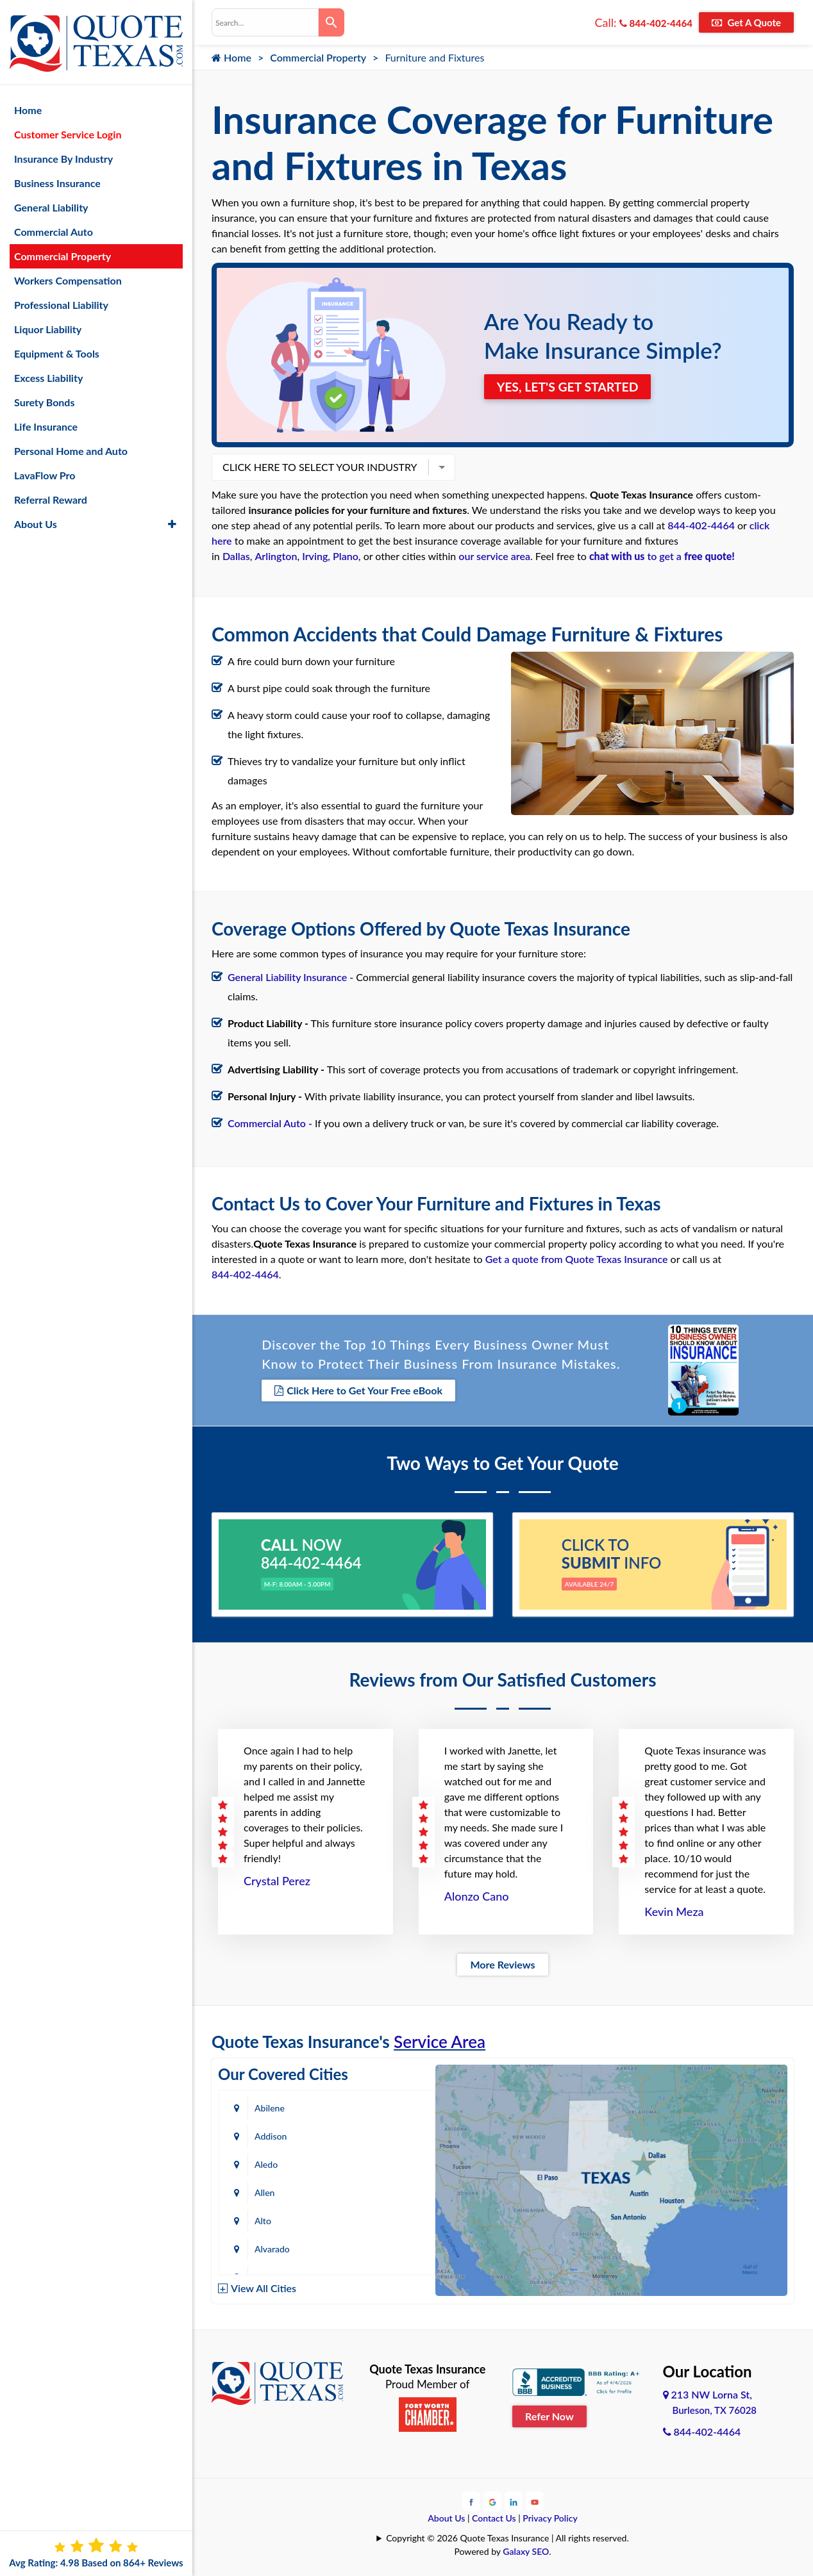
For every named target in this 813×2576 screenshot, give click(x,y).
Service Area (439, 2041)
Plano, (346, 556)
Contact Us (494, 2516)
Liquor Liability (47, 323)
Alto (263, 2163)
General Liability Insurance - (292, 977)
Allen (372, 2135)
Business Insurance (57, 177)
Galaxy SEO (526, 2550)
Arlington (380, 2191)
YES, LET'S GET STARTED (570, 386)
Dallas (236, 556)
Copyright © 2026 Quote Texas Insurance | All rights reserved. (507, 2536)
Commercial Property (318, 57)
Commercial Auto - (270, 1123)
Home (231, 57)
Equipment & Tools (56, 348)
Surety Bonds (44, 396)
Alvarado (380, 2163)
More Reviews (502, 1964)
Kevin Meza (673, 1911)
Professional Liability (61, 299)
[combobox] (265, 22)
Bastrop (377, 2248)
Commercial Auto (53, 226)
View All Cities (263, 2287)
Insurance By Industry (63, 153)
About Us (446, 2516)
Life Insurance (46, 421)
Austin (267, 2220)
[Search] (331, 22)
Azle (371, 2220)
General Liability (51, 201)
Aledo (266, 2135)
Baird (265, 2248)
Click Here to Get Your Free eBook (358, 1390)
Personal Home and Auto (71, 445)
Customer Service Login (67, 128)
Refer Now (549, 2415)
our (467, 556)
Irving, (316, 556)
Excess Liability (48, 372)
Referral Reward (50, 494)
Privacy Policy (550, 2516)
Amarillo (271, 2191)
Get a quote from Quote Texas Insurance (576, 1259)
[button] (172, 518)
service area (503, 556)
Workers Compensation (68, 274)
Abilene (270, 2107)
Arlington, (277, 556)
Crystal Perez (277, 1880)
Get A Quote (746, 22)
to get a (662, 556)
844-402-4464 (655, 23)
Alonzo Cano (476, 1895)
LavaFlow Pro (45, 469)
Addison (378, 2107)
